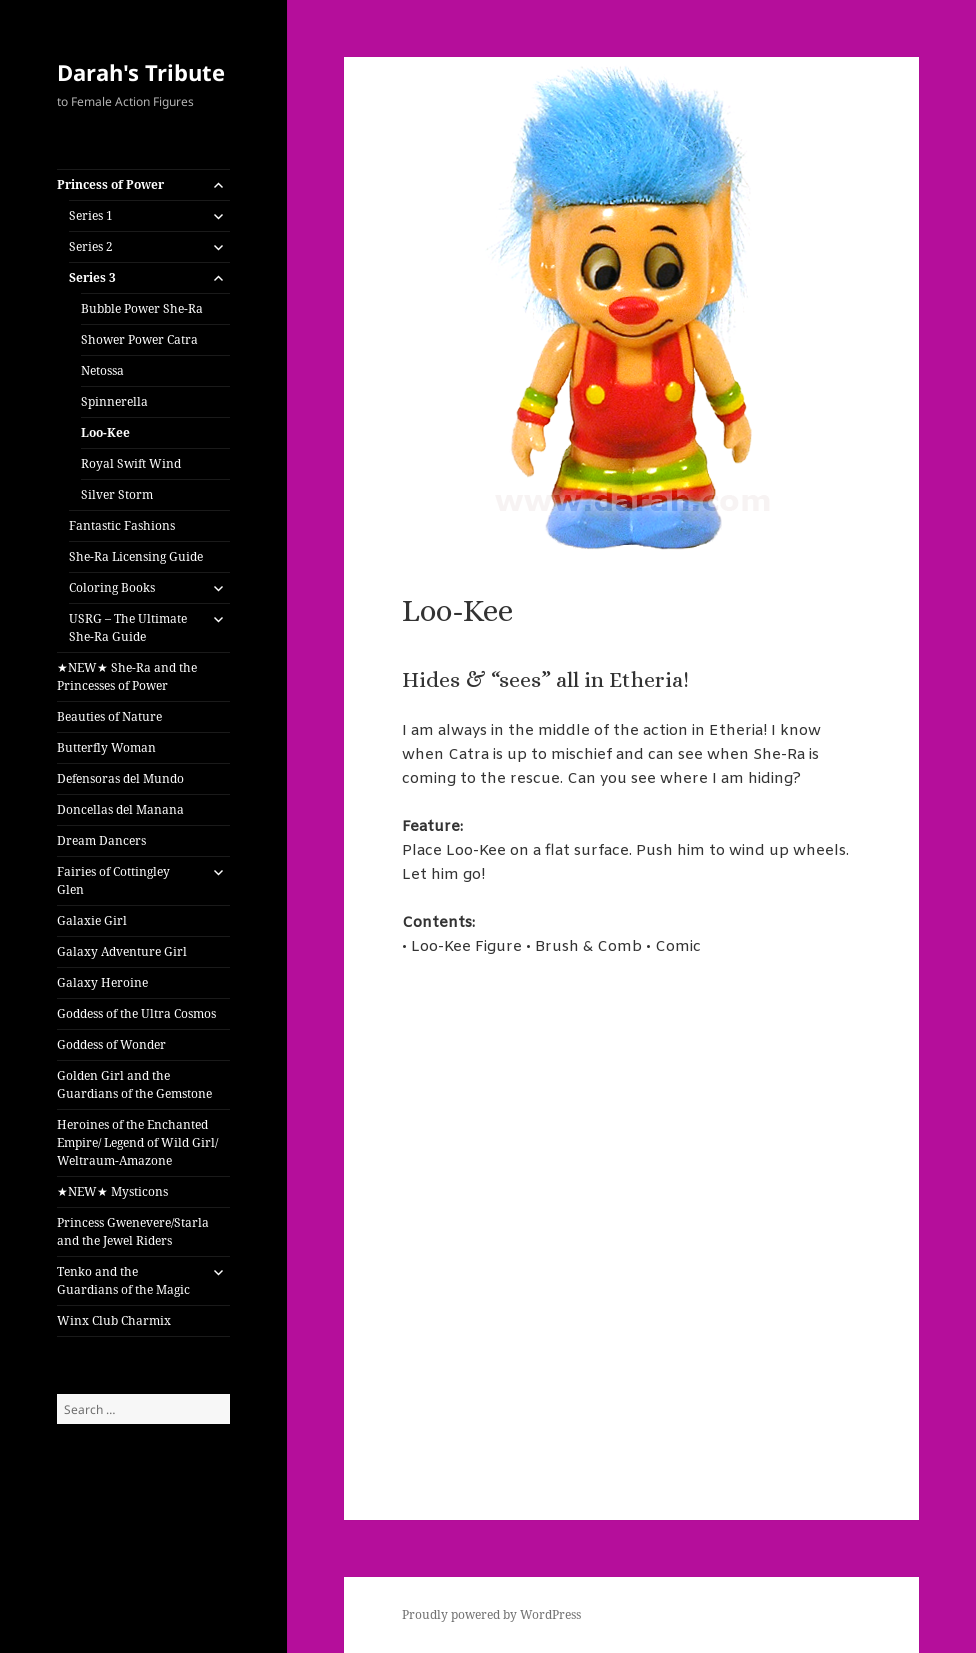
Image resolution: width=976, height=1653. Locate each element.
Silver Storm (117, 494)
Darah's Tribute (141, 72)
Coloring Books (112, 587)
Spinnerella (114, 401)
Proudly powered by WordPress (491, 1614)
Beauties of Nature (109, 716)
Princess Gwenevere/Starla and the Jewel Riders (133, 1231)
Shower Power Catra (139, 339)
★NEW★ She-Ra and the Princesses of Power (127, 676)
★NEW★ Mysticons (112, 1191)
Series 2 (91, 246)
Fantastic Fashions (122, 525)
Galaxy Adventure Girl (122, 951)
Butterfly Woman (106, 747)
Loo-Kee (105, 432)
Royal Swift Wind (131, 463)
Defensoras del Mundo (120, 778)
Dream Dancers (101, 840)
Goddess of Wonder (111, 1044)
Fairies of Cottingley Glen (113, 880)
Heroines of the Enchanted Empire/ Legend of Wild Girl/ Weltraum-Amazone (137, 1142)
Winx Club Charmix (114, 1320)
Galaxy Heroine (102, 982)
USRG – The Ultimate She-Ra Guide (128, 627)
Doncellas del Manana (120, 809)
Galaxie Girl (92, 920)
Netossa (102, 370)
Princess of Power (110, 184)
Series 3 (92, 277)
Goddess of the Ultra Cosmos (136, 1013)
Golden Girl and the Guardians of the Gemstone (134, 1084)
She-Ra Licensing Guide (136, 556)
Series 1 (91, 215)
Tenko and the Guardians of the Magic (123, 1280)
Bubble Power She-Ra (142, 308)
